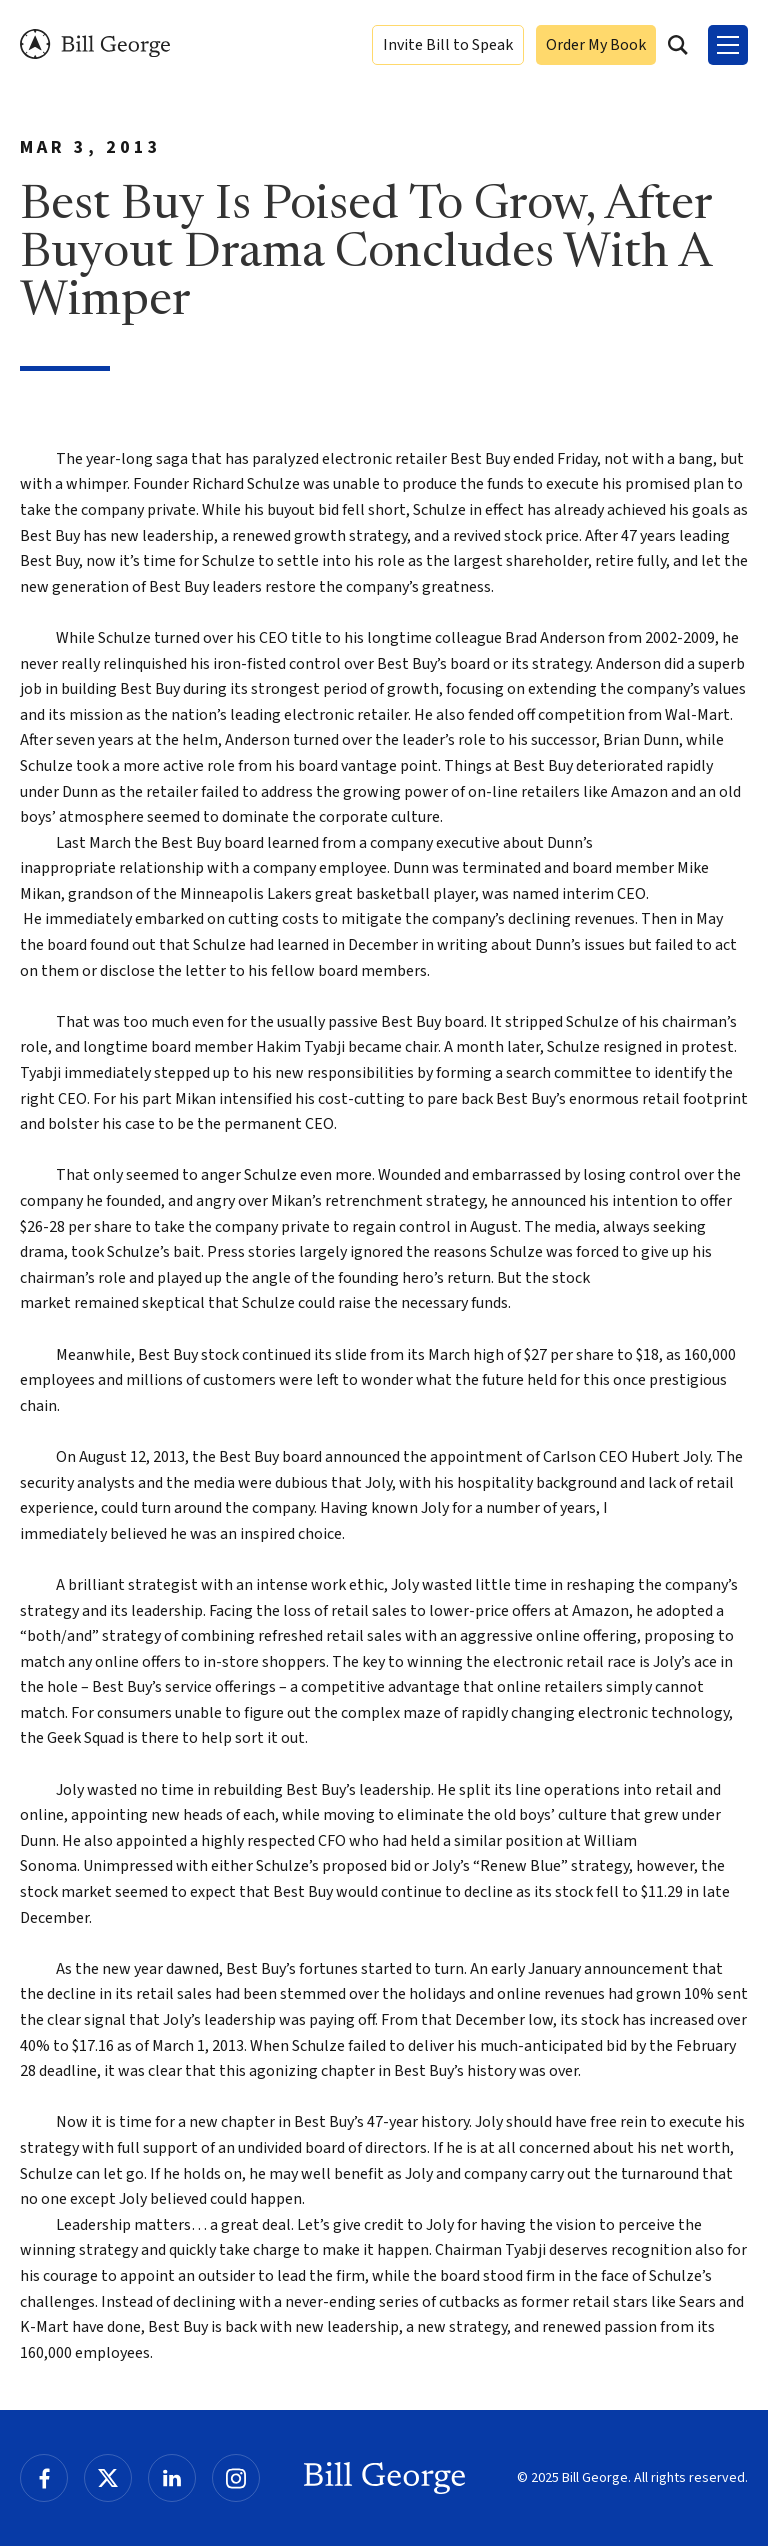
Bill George (95, 44)
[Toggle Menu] (728, 45)
